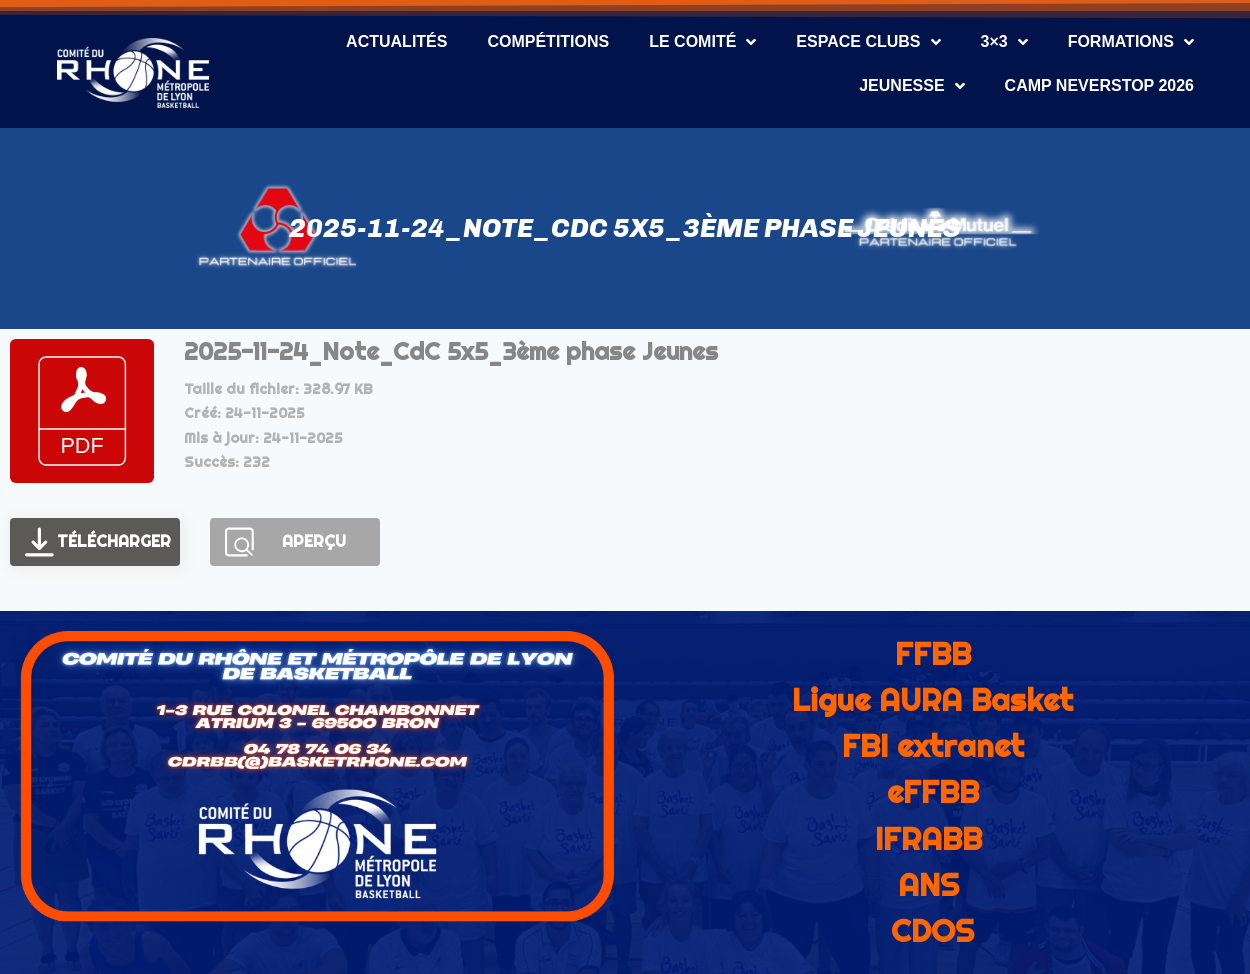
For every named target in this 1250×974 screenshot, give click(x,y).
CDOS (932, 931)
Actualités (396, 41)
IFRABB (928, 839)
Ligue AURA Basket (932, 700)
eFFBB (933, 792)
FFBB (933, 654)
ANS (928, 885)
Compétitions (548, 41)
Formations (1131, 42)
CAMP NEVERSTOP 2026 (1099, 85)
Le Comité (702, 42)
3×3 (1004, 42)
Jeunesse (911, 86)
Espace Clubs (868, 42)
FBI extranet (933, 746)
